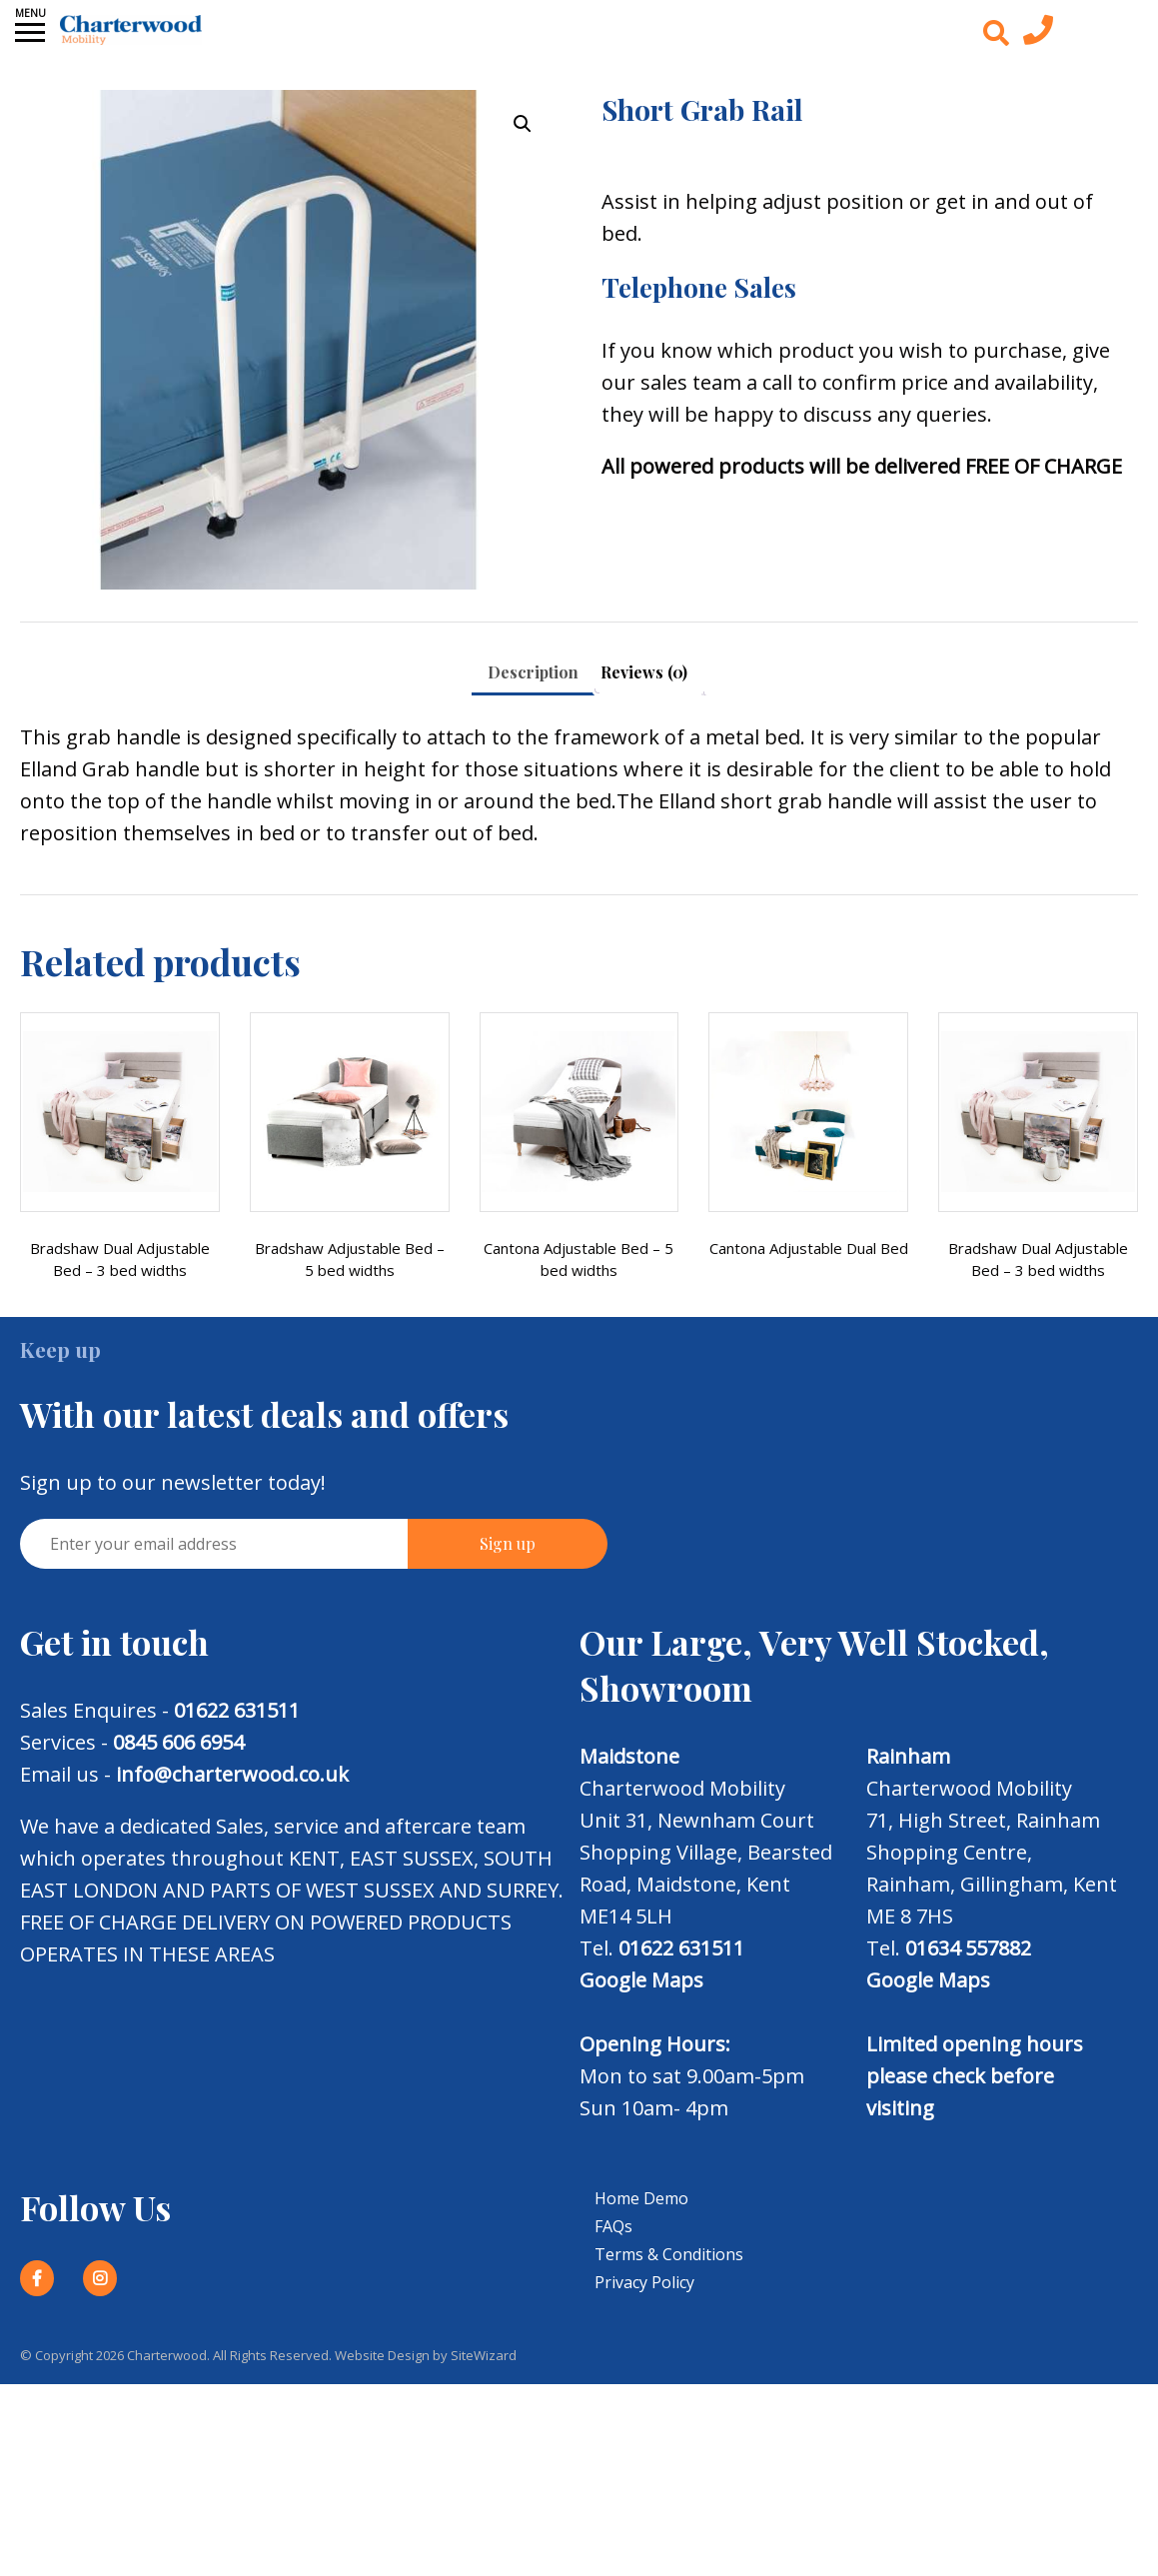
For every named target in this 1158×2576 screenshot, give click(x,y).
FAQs (613, 2226)
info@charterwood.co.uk (232, 1774)
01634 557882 (968, 1947)
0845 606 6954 (178, 1742)
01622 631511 (237, 1710)
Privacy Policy (644, 2282)
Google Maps (641, 1979)
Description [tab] (533, 671)
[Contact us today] (1038, 35)
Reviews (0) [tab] (643, 671)
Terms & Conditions (668, 2254)
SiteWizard (484, 2355)
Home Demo (641, 2198)
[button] (523, 124)
